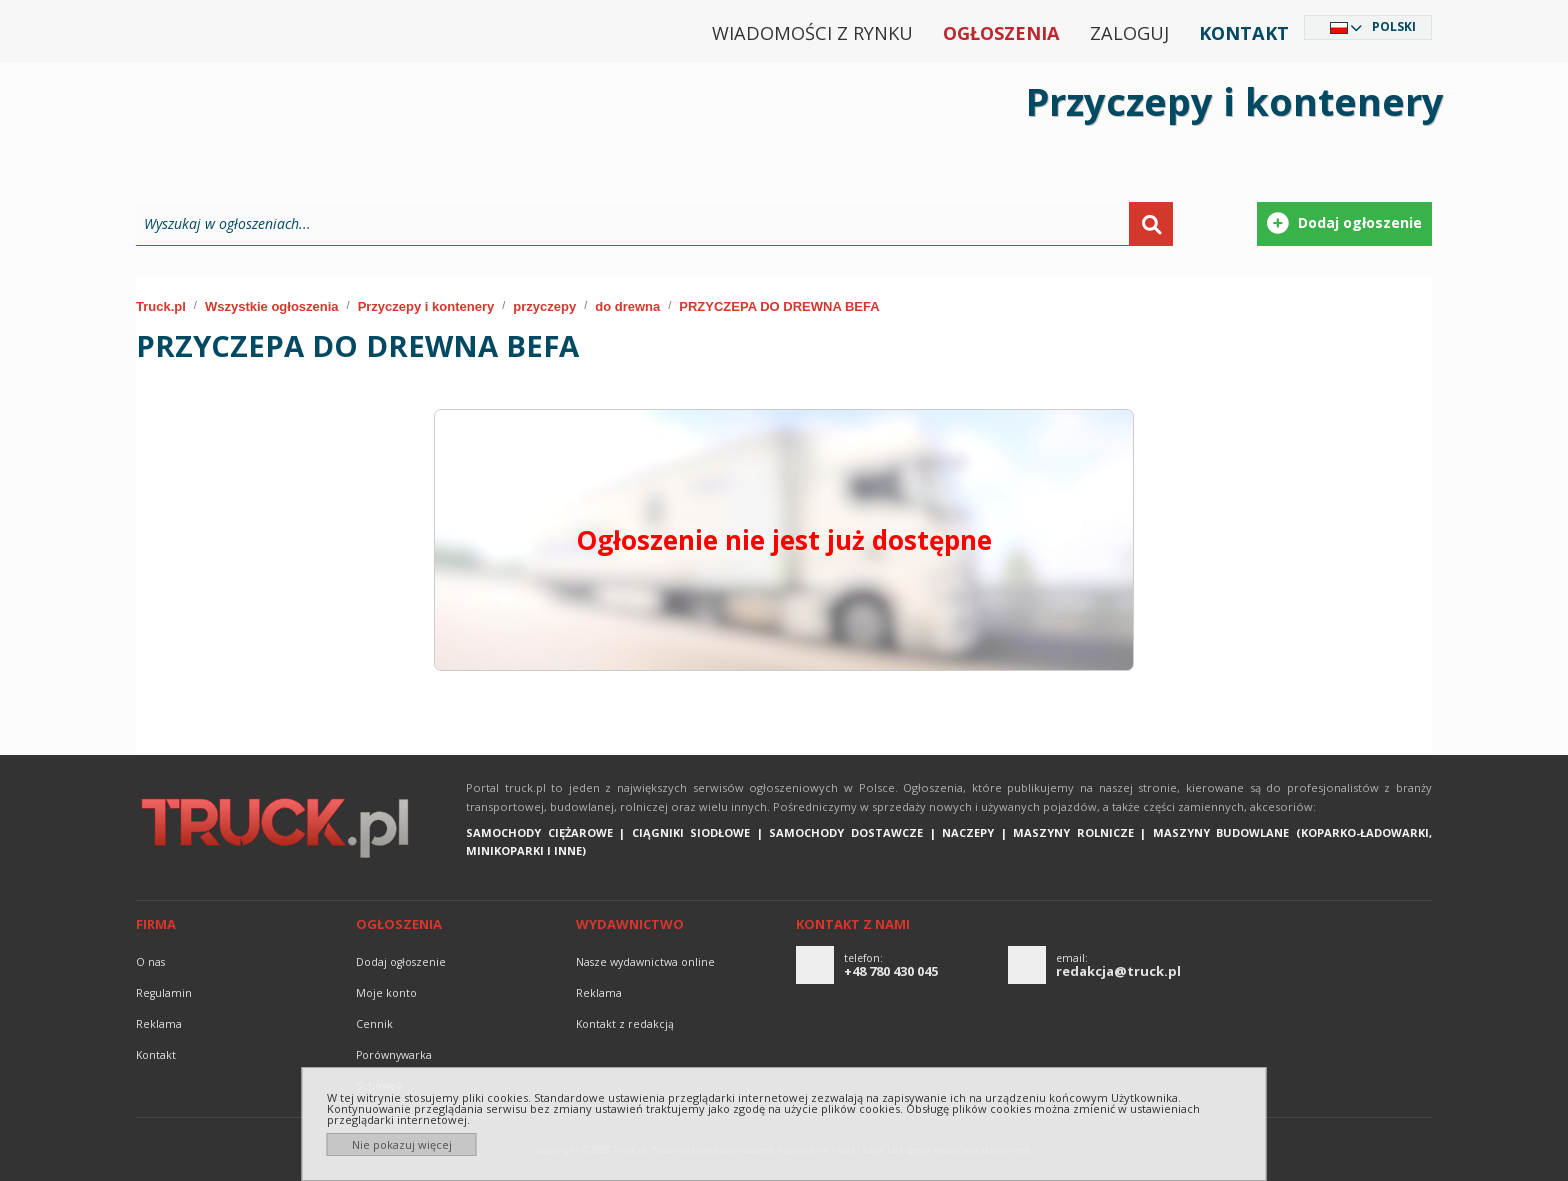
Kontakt (1244, 33)
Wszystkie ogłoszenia (272, 306)
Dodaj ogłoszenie (401, 962)
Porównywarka (394, 1055)
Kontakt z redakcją (625, 1024)
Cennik (374, 1024)
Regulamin (164, 993)
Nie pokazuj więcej (402, 1144)
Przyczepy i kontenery (426, 306)
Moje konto (386, 993)
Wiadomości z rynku (812, 33)
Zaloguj (1129, 33)
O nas (150, 962)
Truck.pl (161, 306)
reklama (159, 1024)
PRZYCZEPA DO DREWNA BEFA (779, 306)
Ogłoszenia (1001, 33)
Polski (1394, 26)
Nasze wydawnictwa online (645, 962)
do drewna (627, 306)
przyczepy (544, 306)
